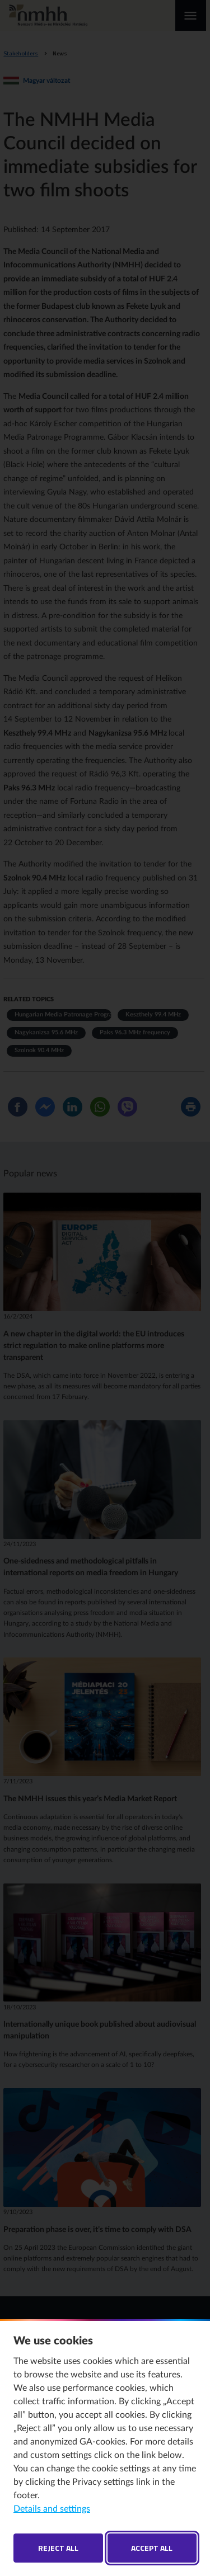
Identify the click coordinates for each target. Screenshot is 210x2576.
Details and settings (51, 2508)
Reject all (58, 2548)
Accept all (151, 2548)
